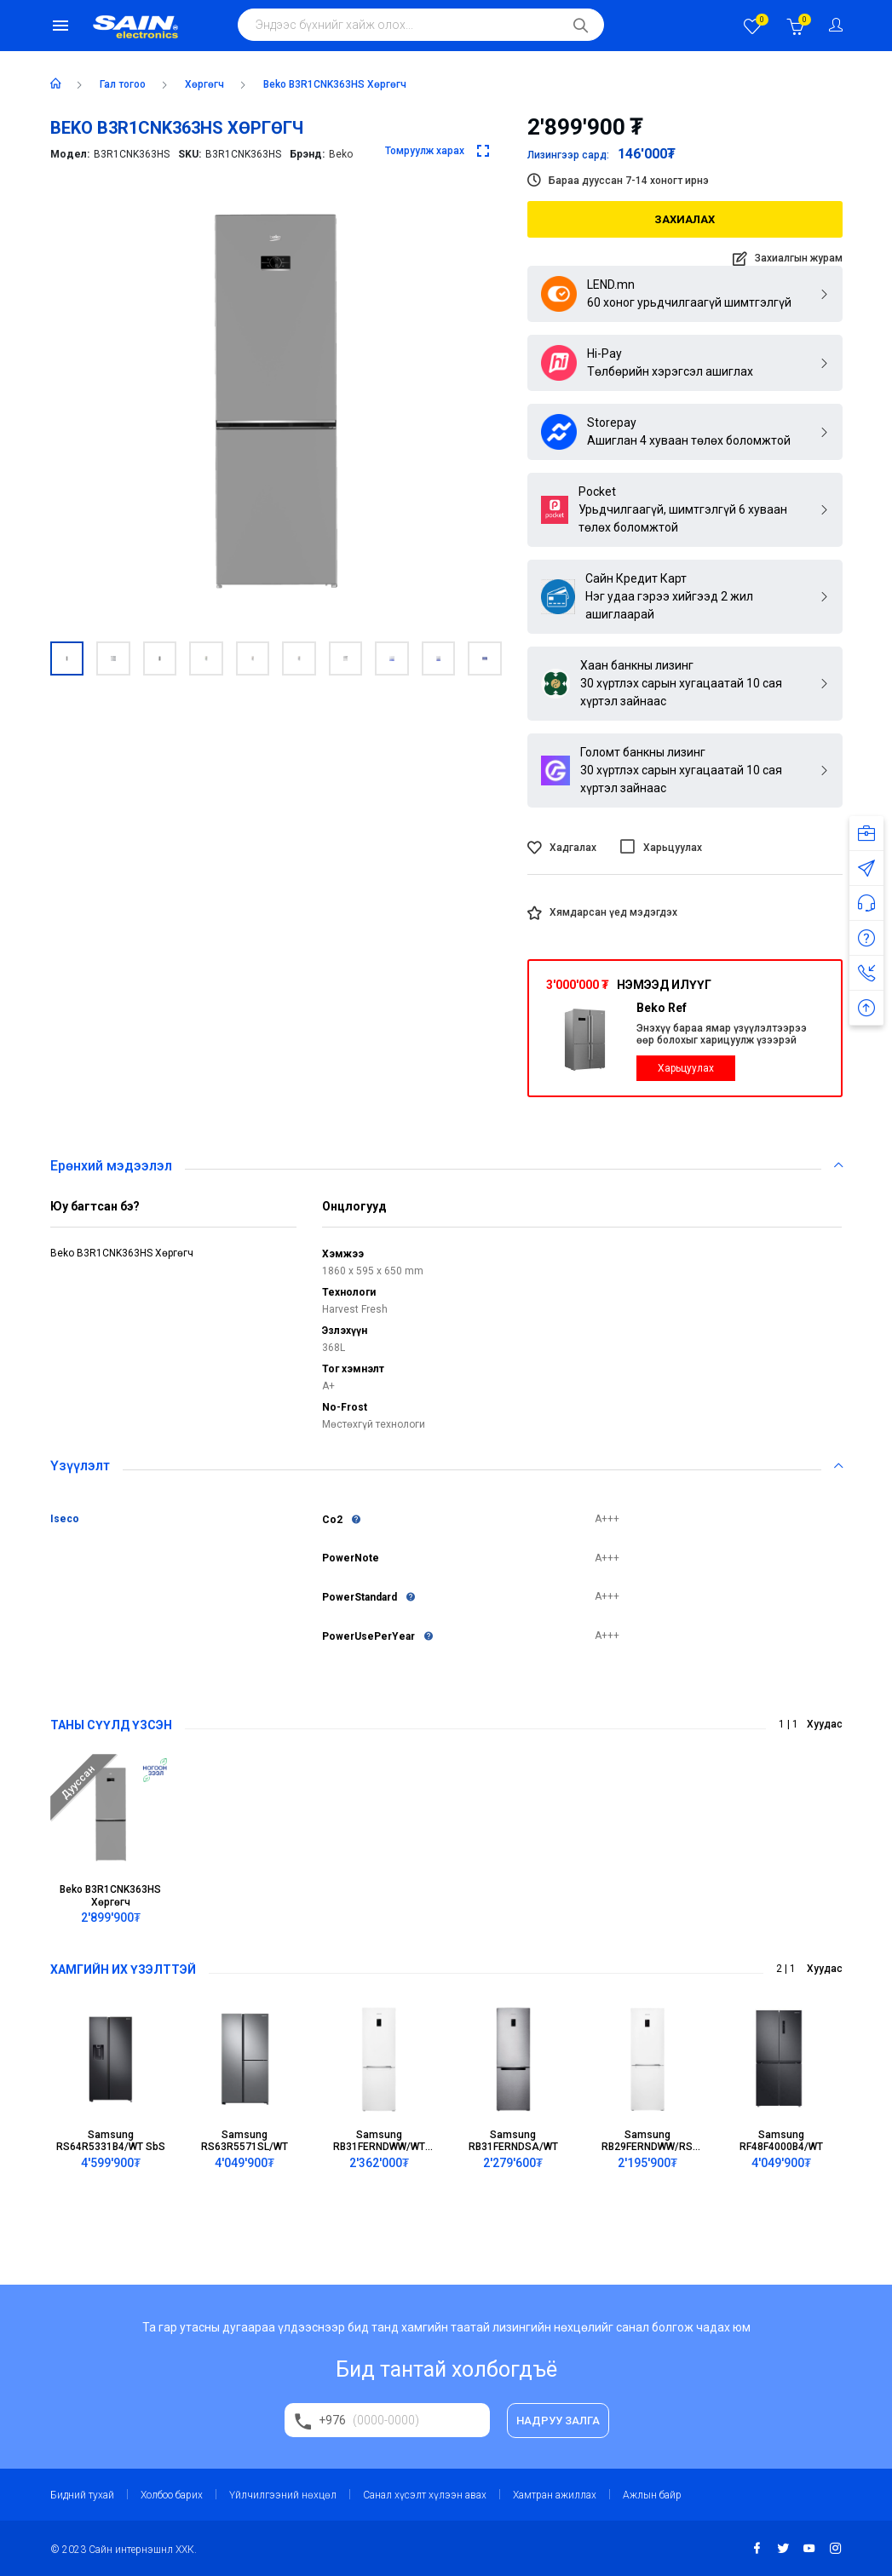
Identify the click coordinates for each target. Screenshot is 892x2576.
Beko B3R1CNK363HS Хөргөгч (110, 1895)
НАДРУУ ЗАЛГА (558, 2420)
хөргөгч (204, 84)
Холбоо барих (172, 2495)
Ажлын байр (652, 2495)
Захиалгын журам (788, 259)
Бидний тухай (82, 2495)
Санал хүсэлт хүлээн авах (424, 2495)
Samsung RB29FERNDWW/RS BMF (647, 2141)
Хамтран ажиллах (554, 2495)
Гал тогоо (123, 84)
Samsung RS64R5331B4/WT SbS (110, 2141)
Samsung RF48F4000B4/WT (781, 2141)
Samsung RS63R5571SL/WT (244, 2141)
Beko (341, 154)
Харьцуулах (686, 1068)
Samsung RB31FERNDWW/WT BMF (379, 2141)
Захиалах (684, 219)
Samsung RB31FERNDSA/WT (513, 2141)
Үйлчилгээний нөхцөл (283, 2495)
